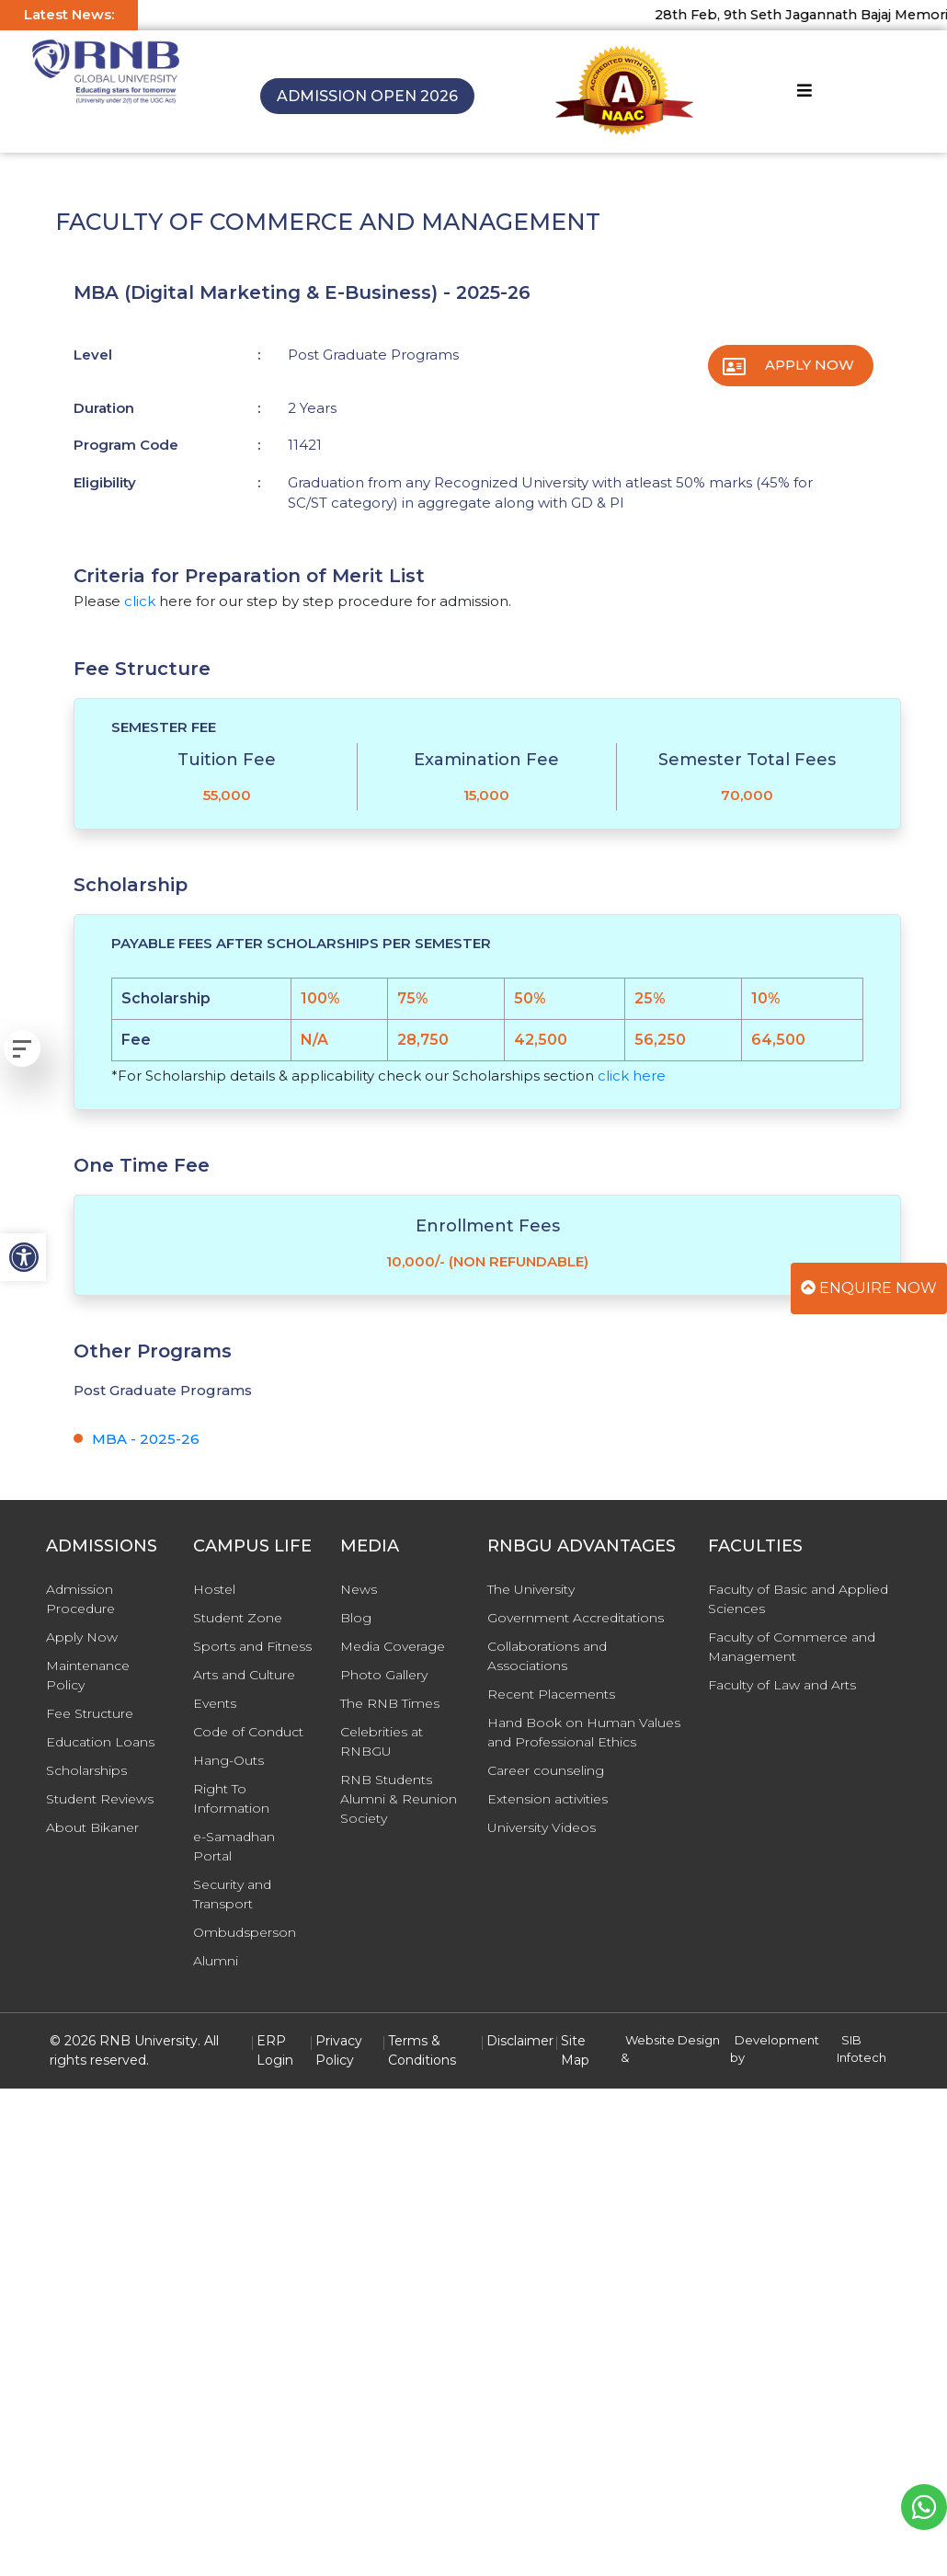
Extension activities (547, 1799)
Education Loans (100, 1742)
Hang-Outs (228, 1760)
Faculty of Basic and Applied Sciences (798, 1599)
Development (777, 2039)
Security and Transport (232, 1894)
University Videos (541, 1827)
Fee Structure (89, 1713)
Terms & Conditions (422, 2050)
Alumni (215, 1960)
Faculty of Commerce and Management (791, 1647)
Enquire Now (869, 1288)
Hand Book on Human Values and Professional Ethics (583, 1732)
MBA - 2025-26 (146, 1439)
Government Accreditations (575, 1617)
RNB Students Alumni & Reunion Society (398, 1798)
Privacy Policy (338, 2050)
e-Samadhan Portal (234, 1846)
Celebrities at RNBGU (381, 1741)
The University (531, 1589)
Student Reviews (100, 1799)
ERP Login (275, 2050)
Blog (355, 1617)
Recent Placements (551, 1694)
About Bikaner (92, 1827)
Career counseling (545, 1770)
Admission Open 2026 (367, 96)
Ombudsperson (244, 1932)
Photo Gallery (384, 1674)
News (358, 1589)
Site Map (575, 2050)
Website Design (672, 2039)
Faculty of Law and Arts (782, 1685)
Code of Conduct (248, 1731)
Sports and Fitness (252, 1646)
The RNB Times (389, 1703)
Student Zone (237, 1617)
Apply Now (809, 364)
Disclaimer (519, 2040)
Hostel (214, 1589)
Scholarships (86, 1770)
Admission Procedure (80, 1599)
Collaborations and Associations (547, 1656)
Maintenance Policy (88, 1675)
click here (632, 1075)
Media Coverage (392, 1646)
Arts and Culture (244, 1674)
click (139, 601)
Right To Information (231, 1798)
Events (214, 1703)
